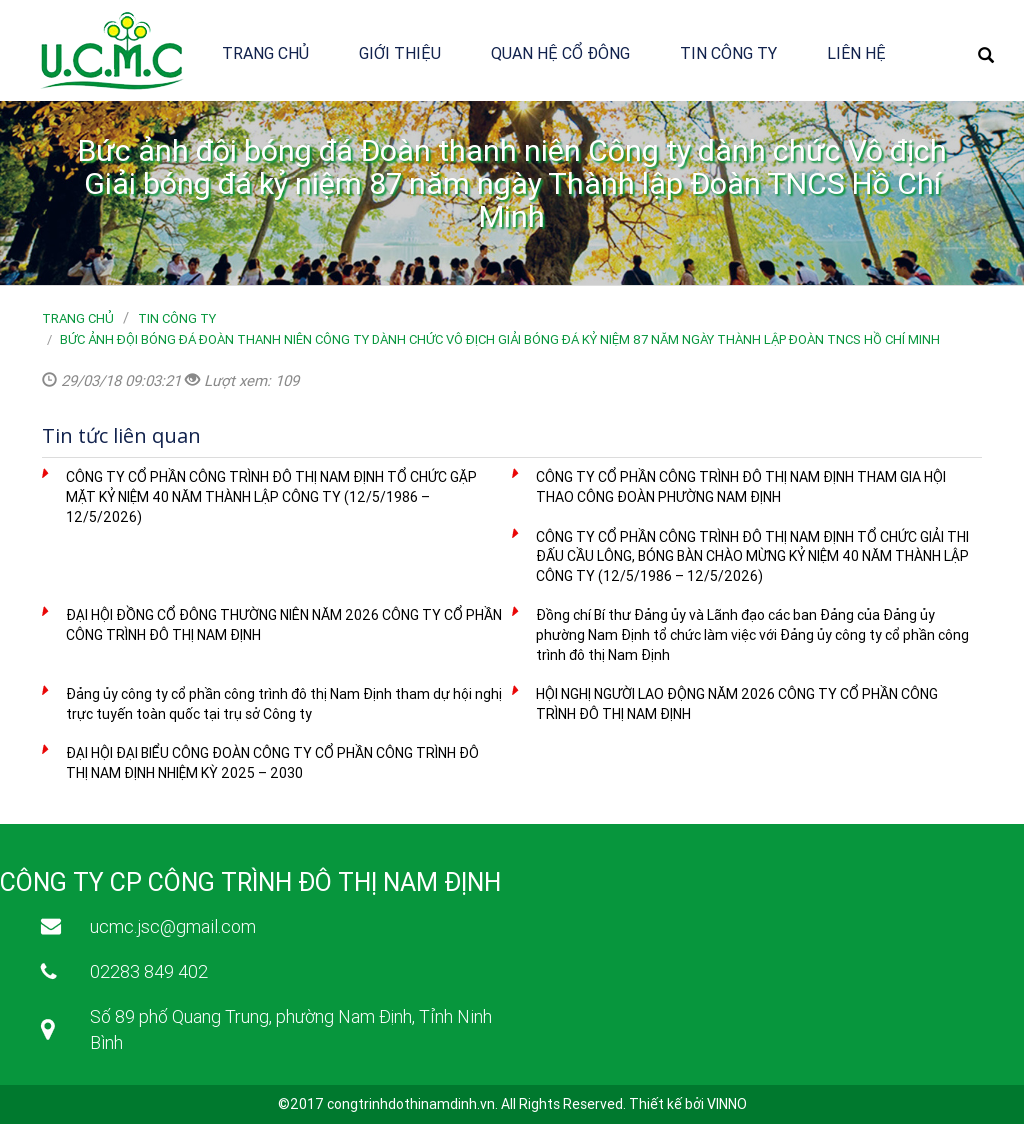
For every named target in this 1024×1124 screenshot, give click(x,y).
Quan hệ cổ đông (560, 53)
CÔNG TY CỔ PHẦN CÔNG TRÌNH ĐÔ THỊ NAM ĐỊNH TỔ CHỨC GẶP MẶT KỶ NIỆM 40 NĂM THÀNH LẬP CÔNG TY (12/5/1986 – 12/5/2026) (271, 496)
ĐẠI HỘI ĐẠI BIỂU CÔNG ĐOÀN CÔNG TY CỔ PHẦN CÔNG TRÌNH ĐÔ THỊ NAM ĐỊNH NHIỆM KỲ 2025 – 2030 (272, 763)
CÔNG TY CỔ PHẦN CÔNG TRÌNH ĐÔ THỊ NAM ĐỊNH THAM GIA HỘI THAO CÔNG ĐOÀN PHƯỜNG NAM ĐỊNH (741, 487)
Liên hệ (856, 53)
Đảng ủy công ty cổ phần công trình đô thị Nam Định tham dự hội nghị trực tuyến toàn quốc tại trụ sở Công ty (284, 704)
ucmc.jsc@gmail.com (173, 926)
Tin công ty (728, 53)
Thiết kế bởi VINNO (688, 1104)
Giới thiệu (400, 53)
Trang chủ (265, 53)
